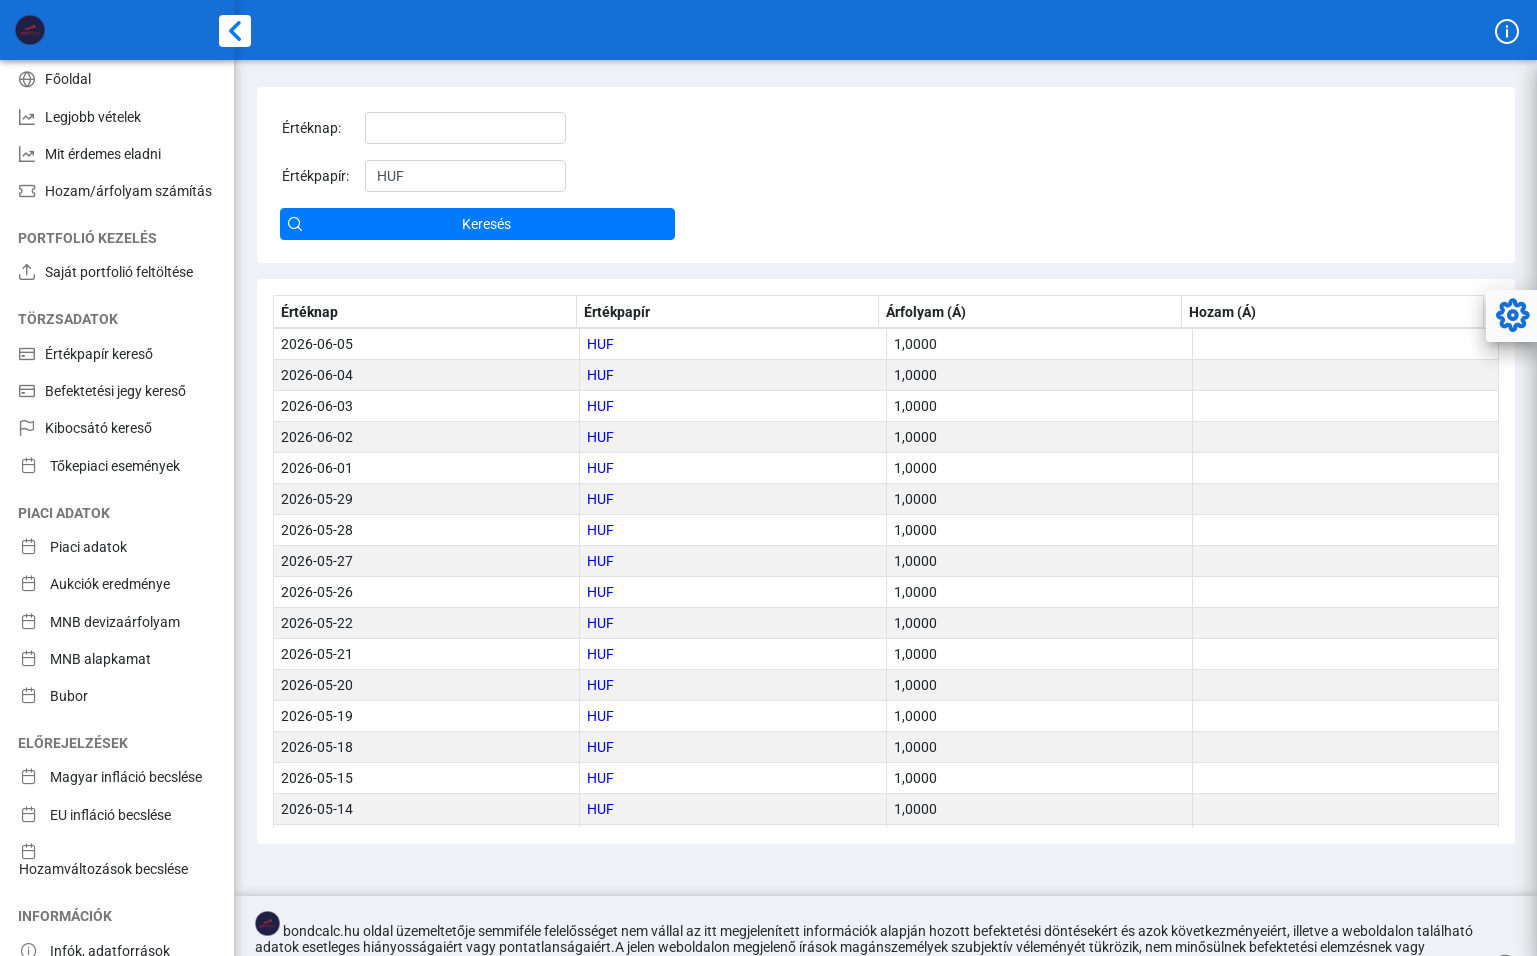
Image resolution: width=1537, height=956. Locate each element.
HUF (600, 344)
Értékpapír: (315, 176)
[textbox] (465, 128)
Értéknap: (311, 128)
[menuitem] (117, 78)
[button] (477, 224)
